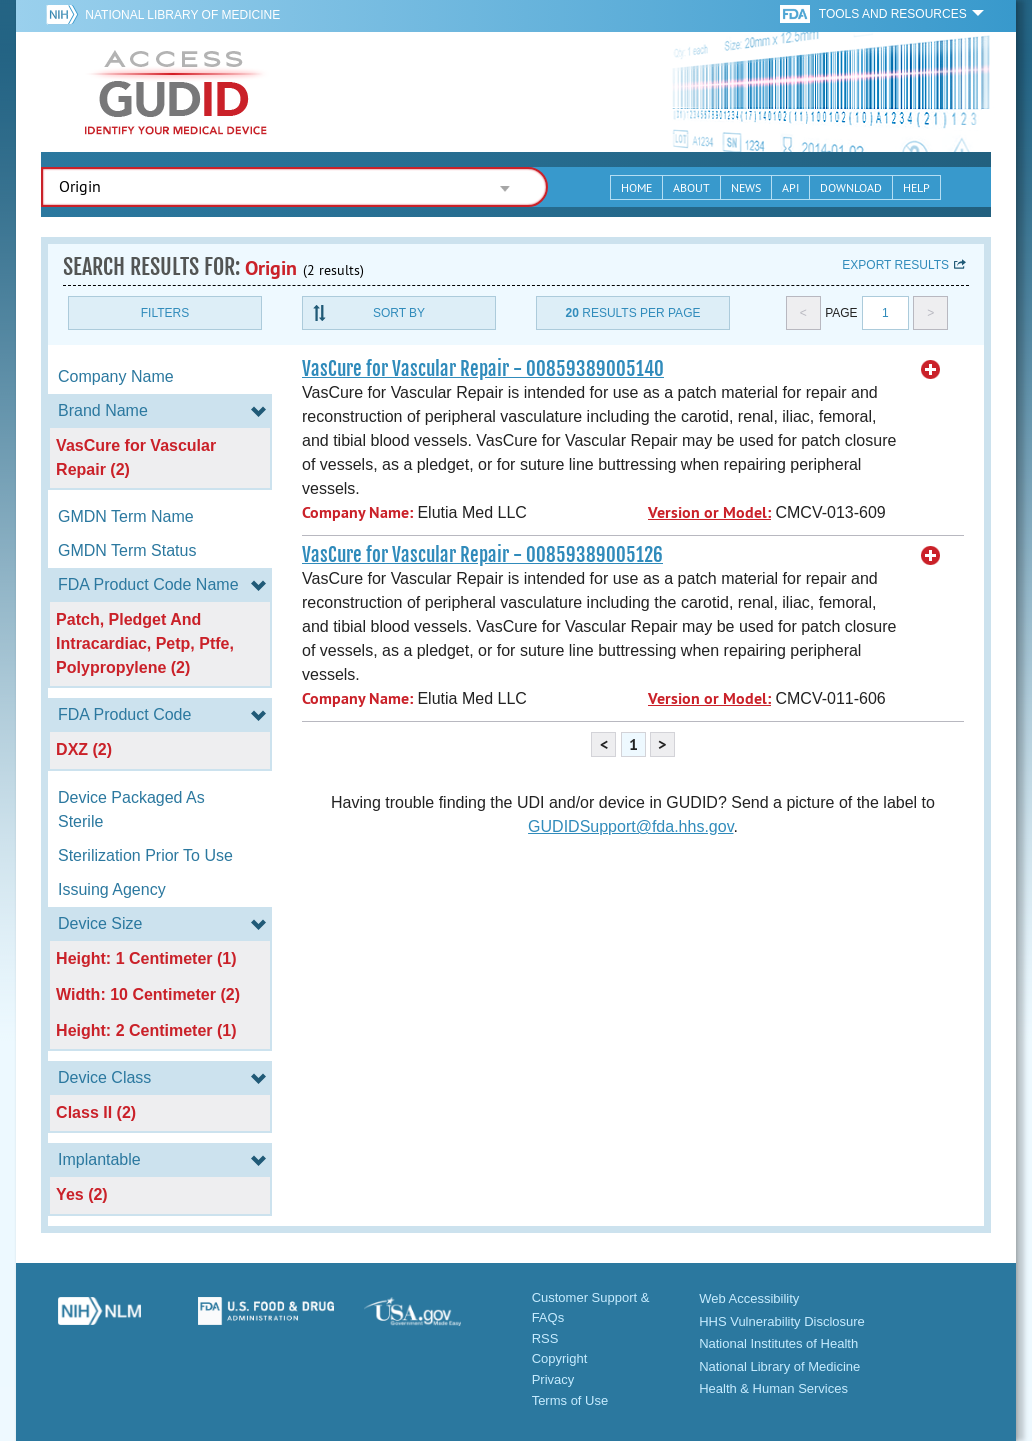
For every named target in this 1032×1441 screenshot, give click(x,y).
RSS (545, 1338)
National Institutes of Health (778, 1343)
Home (636, 187)
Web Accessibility (749, 1298)
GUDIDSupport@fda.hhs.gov (630, 826)
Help (916, 187)
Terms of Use (570, 1400)
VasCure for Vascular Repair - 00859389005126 (482, 555)
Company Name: (357, 512)
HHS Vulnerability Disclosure (782, 1321)
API (790, 187)
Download (851, 187)
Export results (895, 265)
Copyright (560, 1358)
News (746, 187)
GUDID (176, 92)
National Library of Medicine (182, 15)
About (691, 187)
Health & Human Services (773, 1388)
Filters (165, 313)
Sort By (399, 313)
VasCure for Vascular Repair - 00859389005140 (483, 369)
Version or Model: (709, 512)
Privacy (553, 1379)
